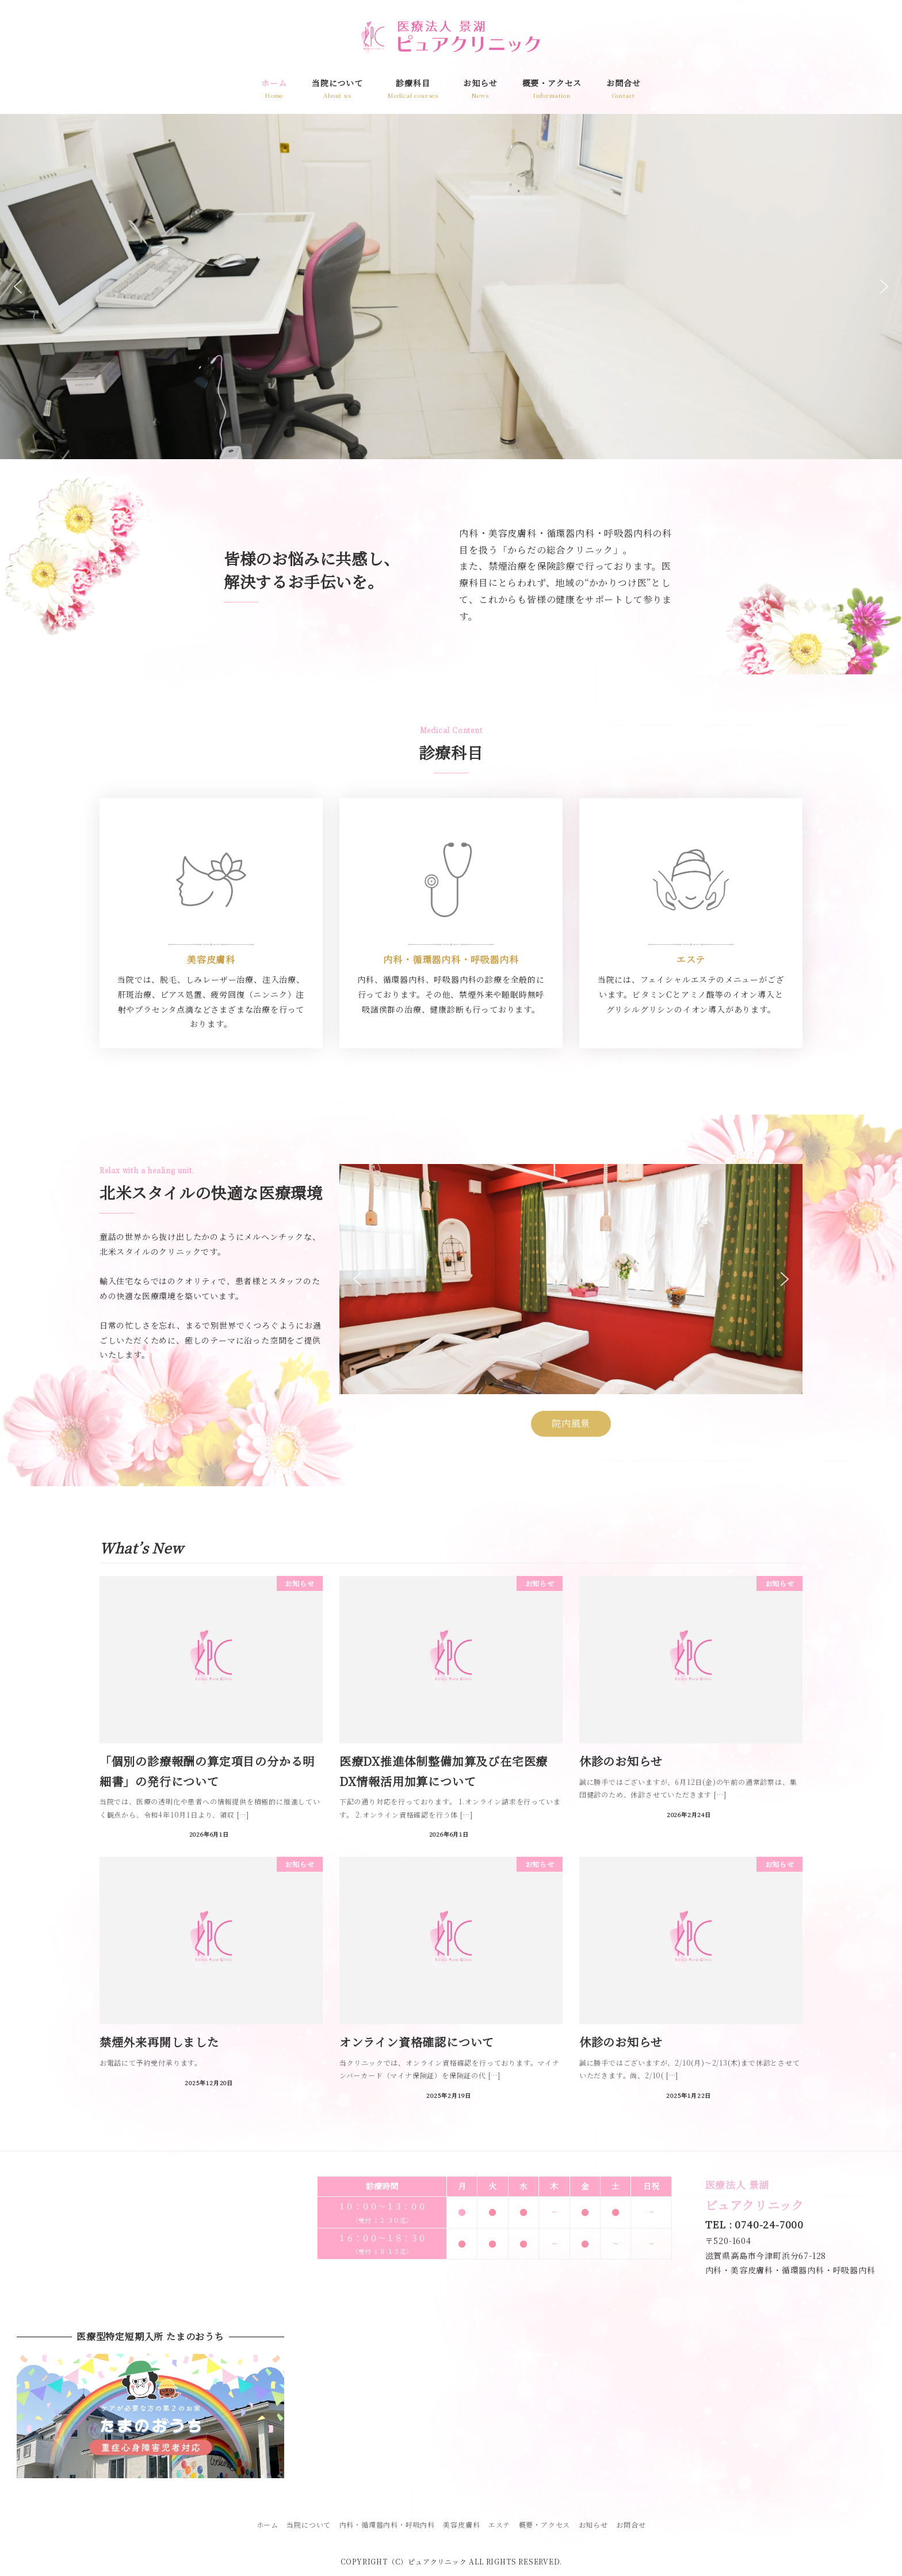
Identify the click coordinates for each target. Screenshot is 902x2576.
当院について (308, 2524)
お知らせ (593, 2524)
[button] (18, 286)
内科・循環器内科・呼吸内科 (387, 2524)
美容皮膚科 (461, 2524)
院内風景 (571, 1423)
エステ (499, 2524)
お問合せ (630, 2524)
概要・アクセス (545, 2524)
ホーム (267, 2524)
